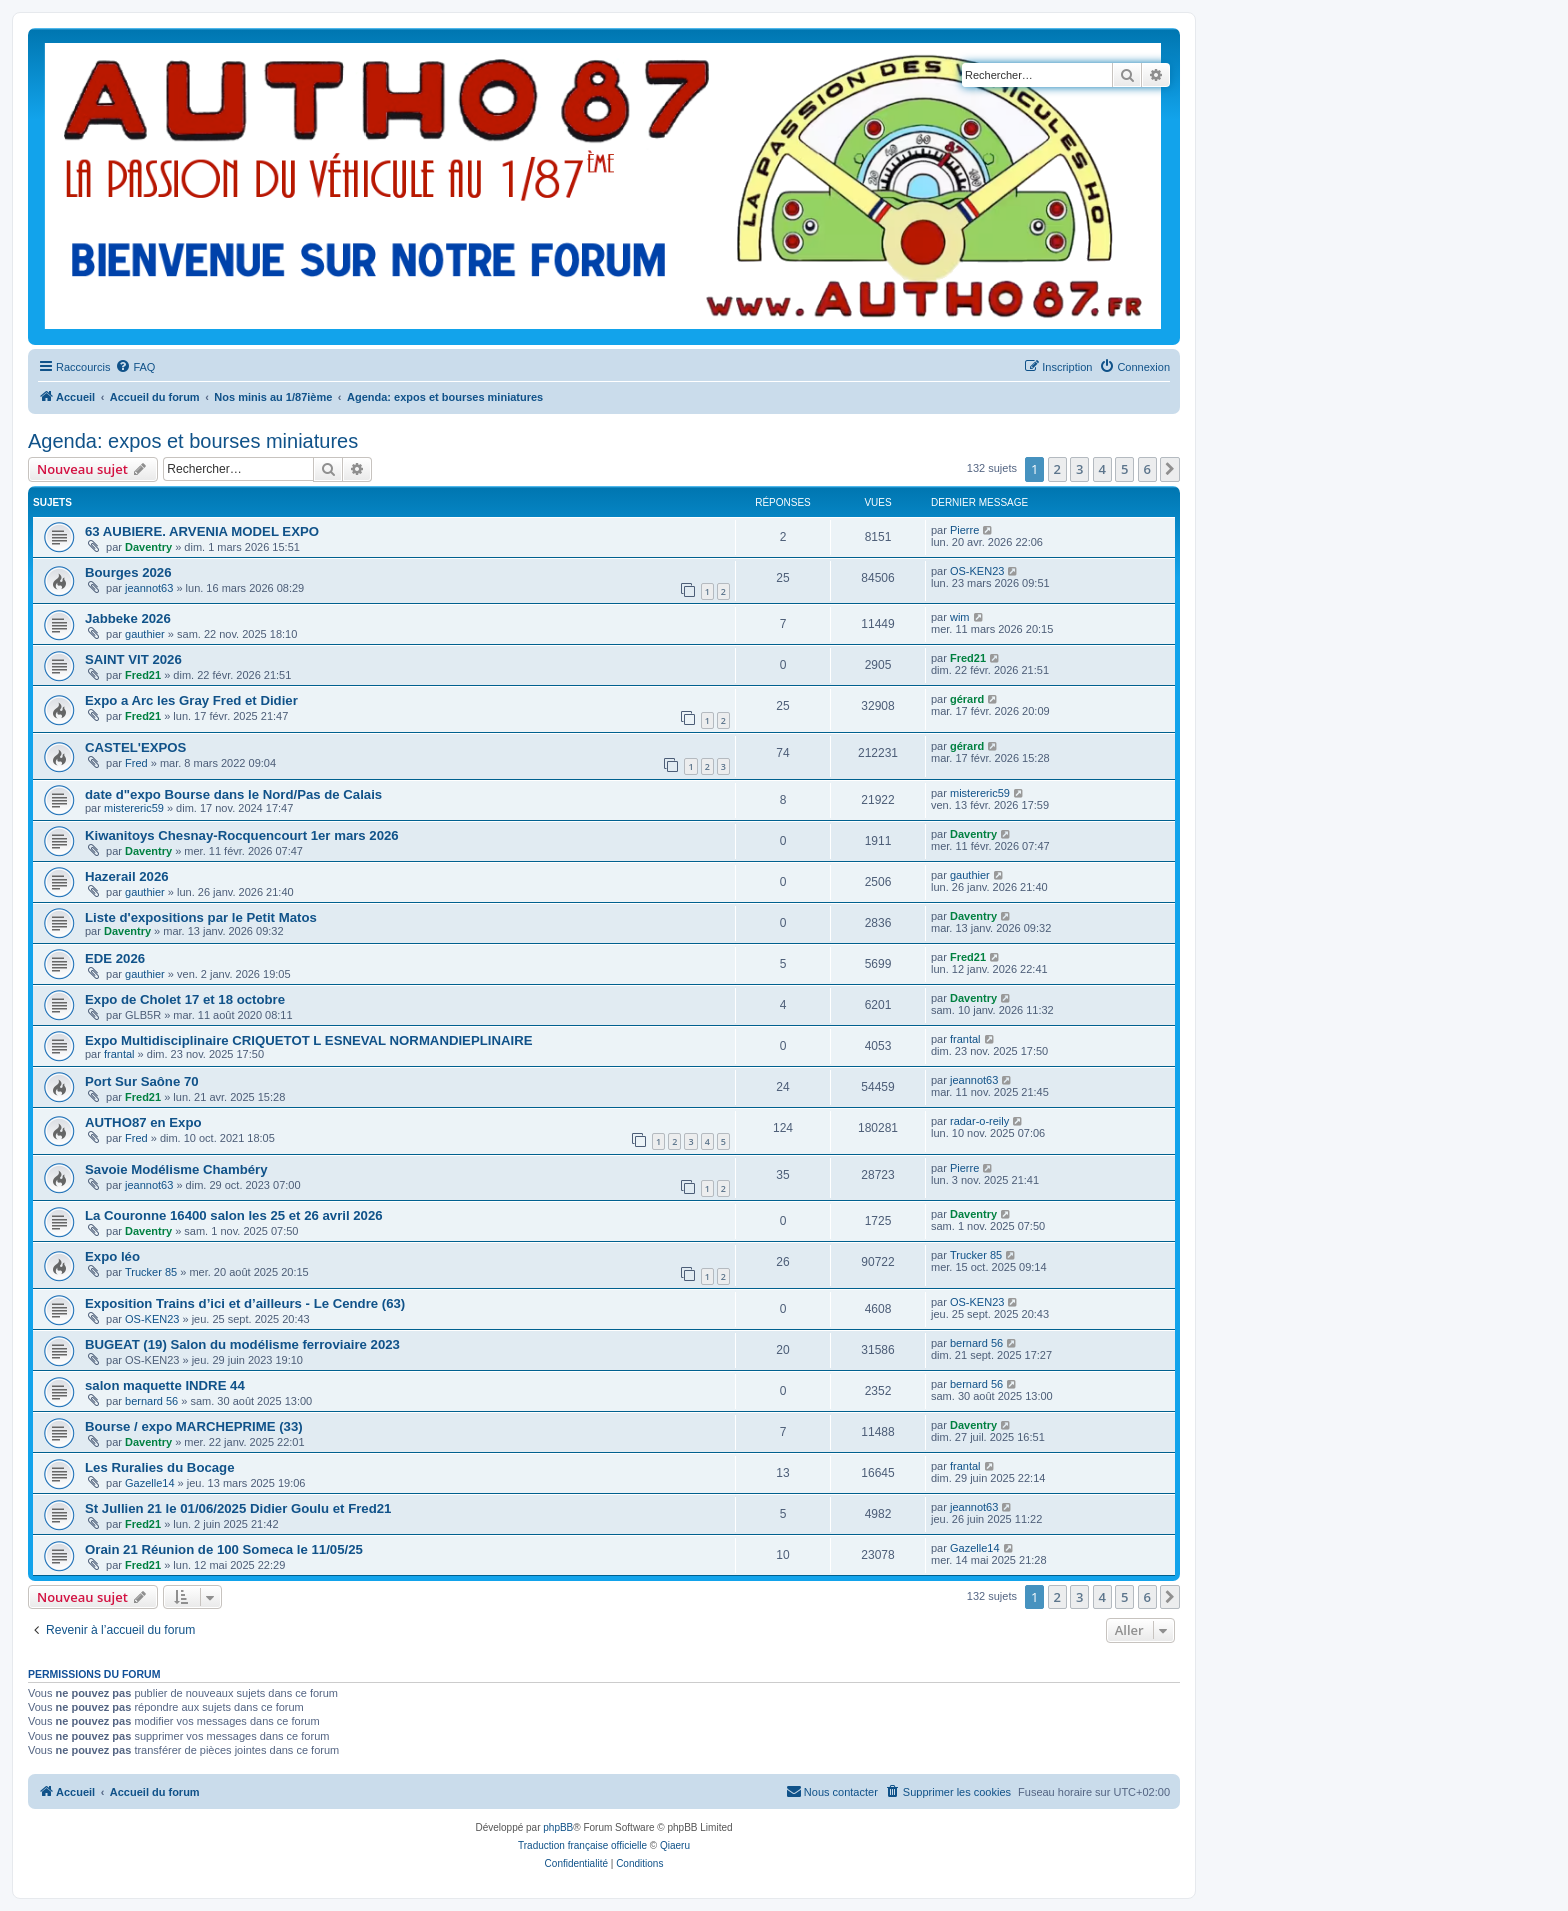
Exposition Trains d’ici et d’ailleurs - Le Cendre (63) (245, 1303)
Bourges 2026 (128, 572)
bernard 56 (976, 1343)
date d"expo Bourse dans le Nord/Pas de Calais (233, 794)
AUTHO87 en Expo (143, 1122)
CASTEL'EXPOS (135, 747)
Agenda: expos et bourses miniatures (193, 441)
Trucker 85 (151, 1272)
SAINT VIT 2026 (133, 659)
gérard (967, 699)
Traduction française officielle (582, 1845)
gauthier (145, 634)
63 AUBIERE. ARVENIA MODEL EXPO (202, 531)
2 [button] (1057, 469)
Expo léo (112, 1256)
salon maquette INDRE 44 (165, 1385)
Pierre (964, 530)
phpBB (558, 1827)
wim (960, 617)
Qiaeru (675, 1845)
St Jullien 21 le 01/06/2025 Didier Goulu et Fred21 (238, 1508)
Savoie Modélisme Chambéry (176, 1169)
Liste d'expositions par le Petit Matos (201, 917)
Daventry (148, 547)
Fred (136, 763)
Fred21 (143, 675)
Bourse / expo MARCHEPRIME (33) (194, 1426)
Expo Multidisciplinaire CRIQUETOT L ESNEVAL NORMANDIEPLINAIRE (308, 1040)
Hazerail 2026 (127, 876)
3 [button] (1079, 469)
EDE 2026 (115, 958)
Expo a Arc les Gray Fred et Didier (191, 700)
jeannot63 (149, 588)
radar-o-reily (979, 1121)
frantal (119, 1054)
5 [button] (1124, 469)
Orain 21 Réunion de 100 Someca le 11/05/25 (224, 1549)
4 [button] (1102, 469)
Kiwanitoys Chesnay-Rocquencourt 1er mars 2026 (242, 835)
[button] (1170, 469)
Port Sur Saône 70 (142, 1081)
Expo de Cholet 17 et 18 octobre (185, 999)
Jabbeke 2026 (128, 618)
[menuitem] (135, 367)
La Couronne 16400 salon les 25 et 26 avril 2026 (234, 1215)
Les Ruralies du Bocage (160, 1467)
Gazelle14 (150, 1483)
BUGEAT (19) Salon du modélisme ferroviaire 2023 (242, 1344)
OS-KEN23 (977, 571)
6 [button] (1147, 469)
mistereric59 (134, 808)
